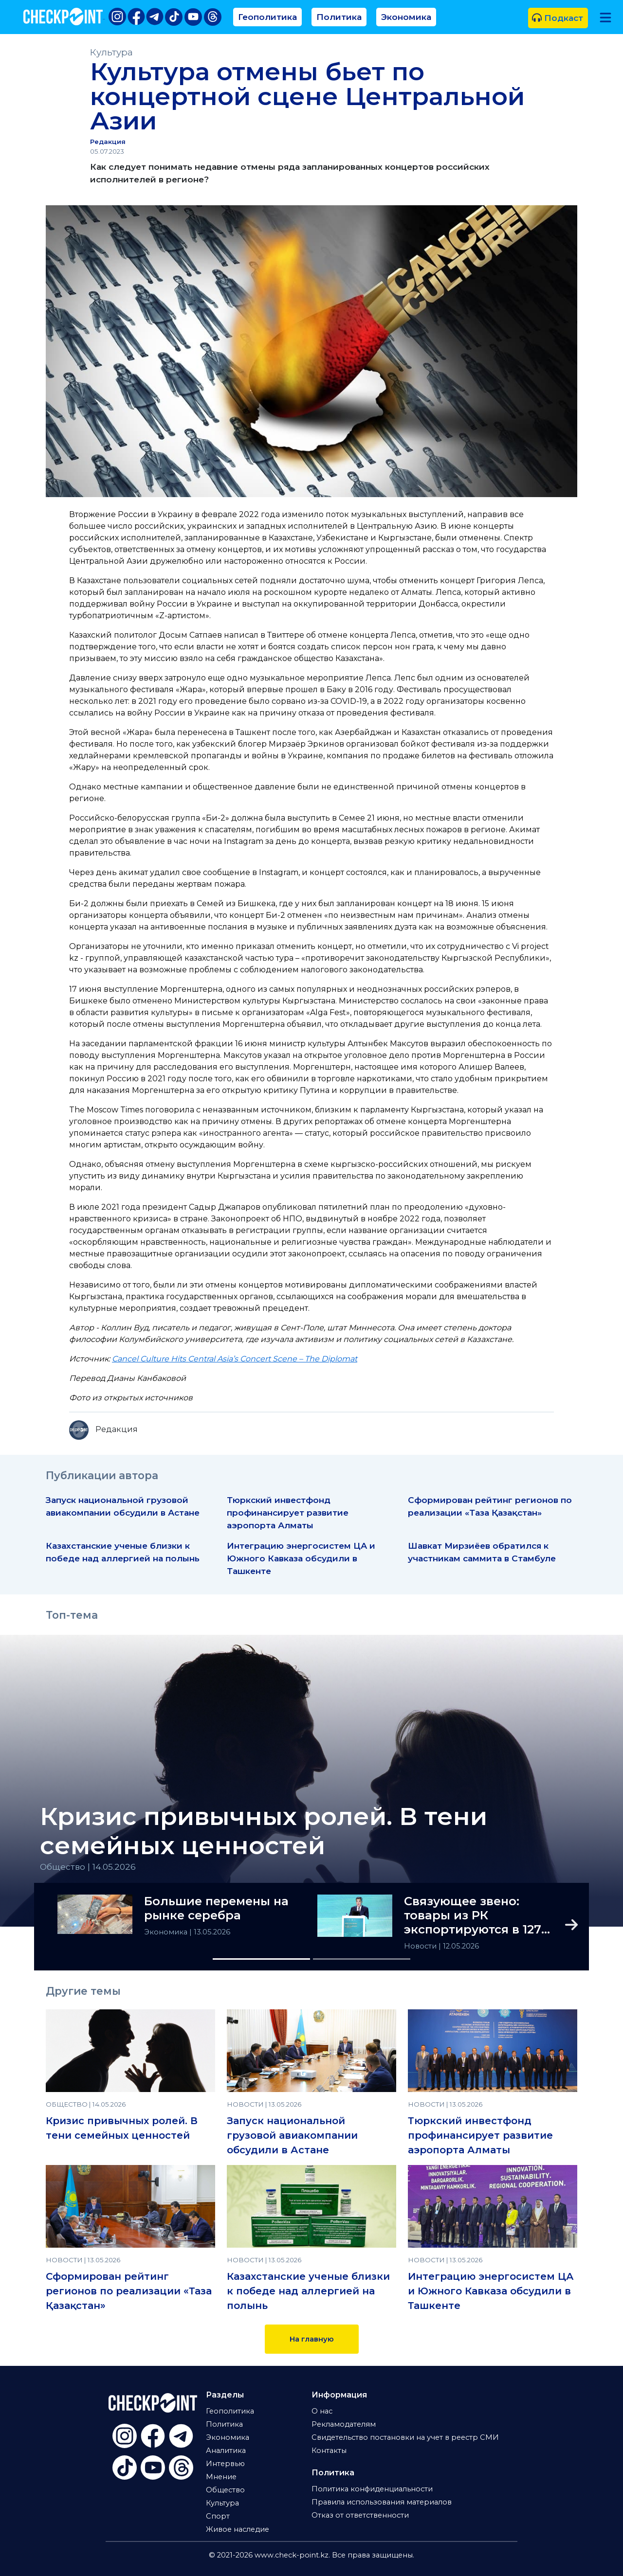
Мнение (221, 2476)
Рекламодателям (344, 2424)
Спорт (218, 2516)
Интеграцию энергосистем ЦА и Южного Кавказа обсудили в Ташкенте (301, 1558)
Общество (225, 2490)
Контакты (329, 2450)
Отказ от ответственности (360, 2515)
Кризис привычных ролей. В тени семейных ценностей (263, 1831)
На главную (312, 2339)
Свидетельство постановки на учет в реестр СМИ (405, 2437)
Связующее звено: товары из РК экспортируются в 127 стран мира (472, 1915)
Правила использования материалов (382, 2502)
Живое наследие (237, 2529)
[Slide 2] (361, 1959)
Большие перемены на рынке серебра (216, 1908)
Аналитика (226, 2450)
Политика (339, 17)
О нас (322, 2411)
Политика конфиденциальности (372, 2489)
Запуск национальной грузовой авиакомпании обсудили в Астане (292, 2135)
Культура (111, 52)
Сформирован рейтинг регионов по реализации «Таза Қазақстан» (129, 2291)
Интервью (225, 2463)
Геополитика (267, 17)
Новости (421, 1946)
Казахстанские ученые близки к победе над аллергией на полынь (308, 2291)
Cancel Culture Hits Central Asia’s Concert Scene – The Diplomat (234, 1358)
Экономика (406, 17)
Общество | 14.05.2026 (88, 1866)
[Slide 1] (261, 1959)
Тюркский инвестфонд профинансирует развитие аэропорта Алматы (287, 1512)
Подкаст (557, 18)
